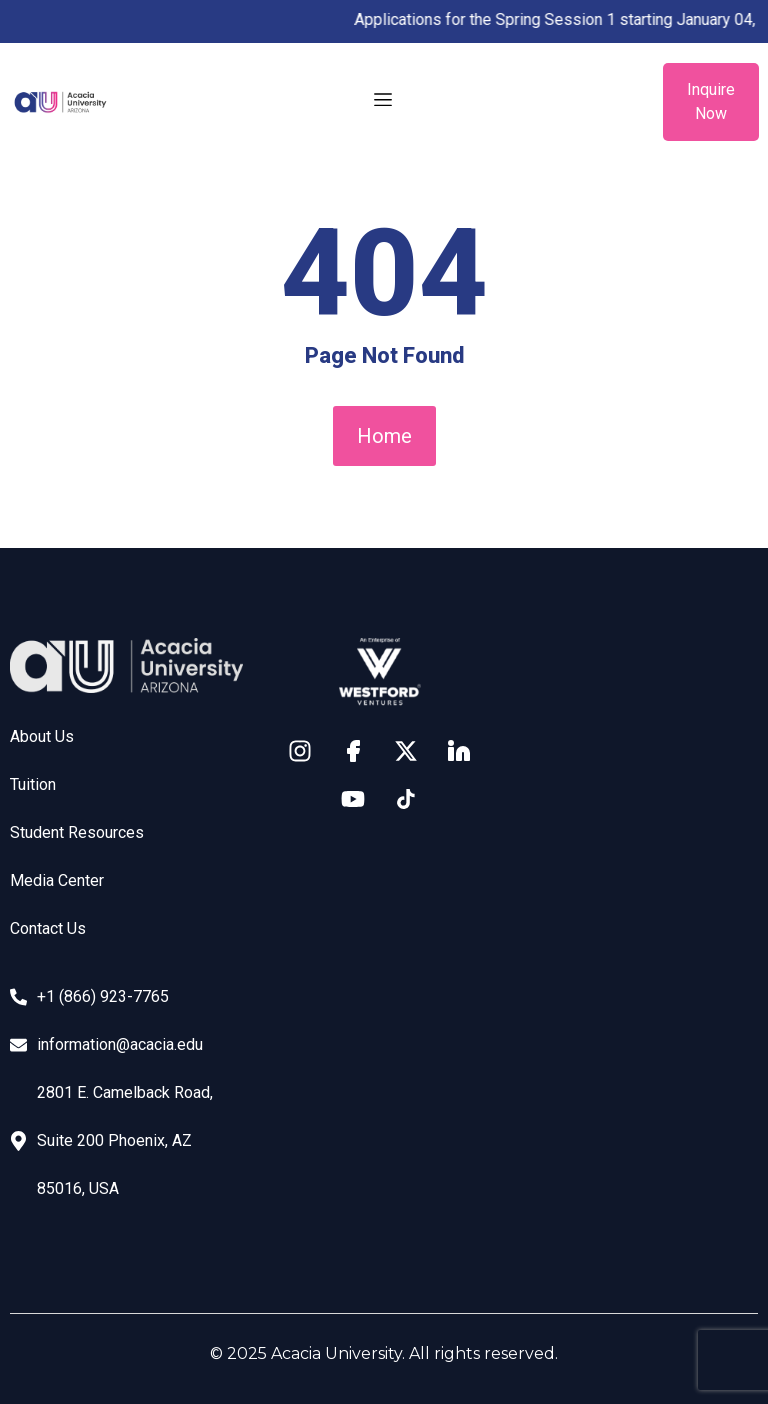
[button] (383, 102)
